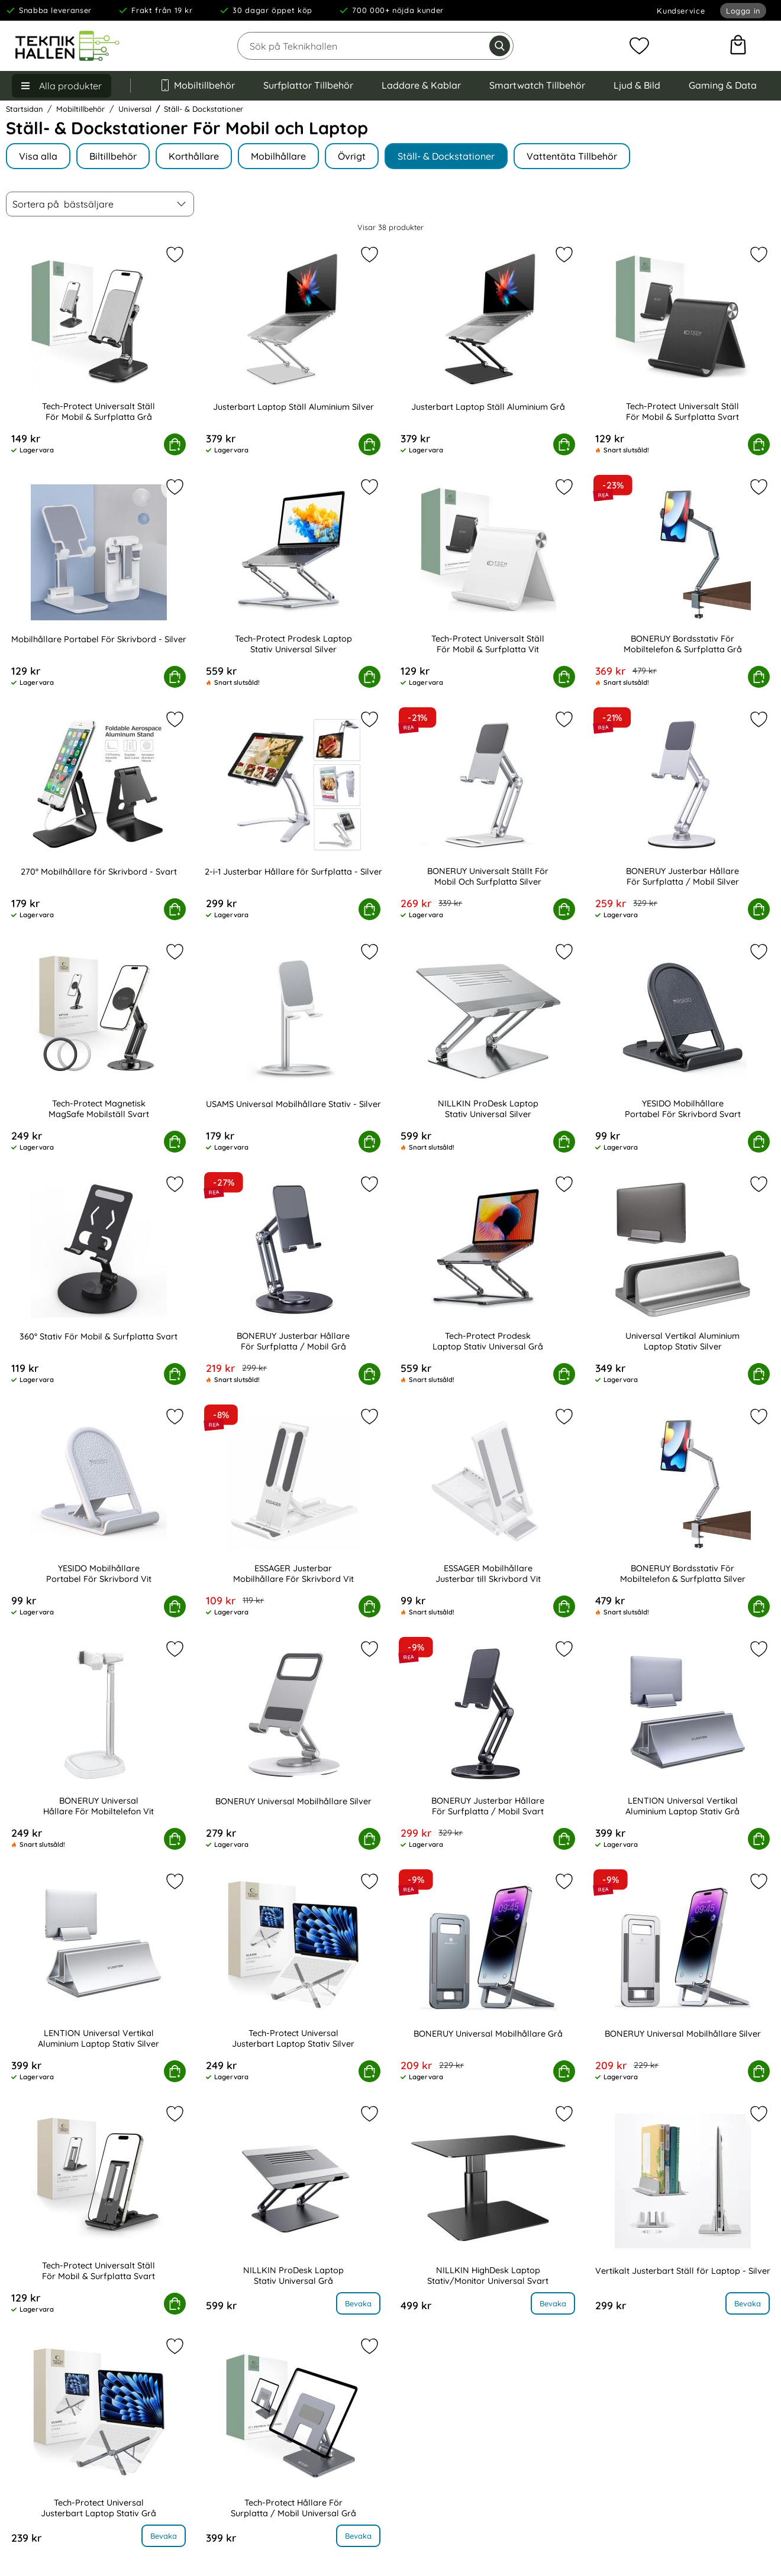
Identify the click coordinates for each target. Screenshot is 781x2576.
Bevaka (358, 2303)
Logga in (743, 10)
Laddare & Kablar (421, 85)
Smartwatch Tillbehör (537, 85)
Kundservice (681, 10)
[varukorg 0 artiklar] (738, 46)
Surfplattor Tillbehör (308, 85)
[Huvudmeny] (61, 86)
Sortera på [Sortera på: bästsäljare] (63, 204)
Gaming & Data (723, 85)
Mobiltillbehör (197, 85)
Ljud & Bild (637, 85)
